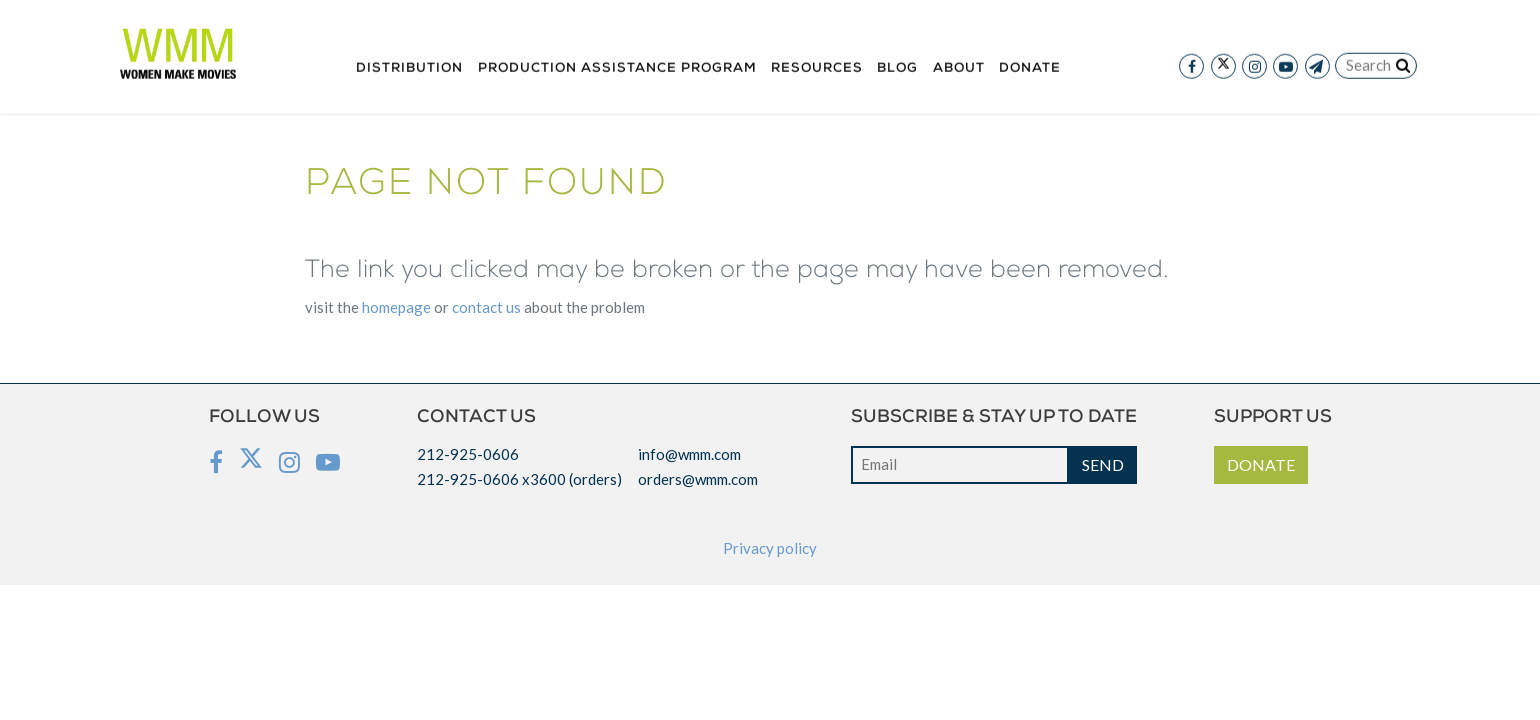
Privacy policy (770, 548)
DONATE (1261, 464)
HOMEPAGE (396, 307)
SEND (1103, 464)
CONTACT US (486, 307)
